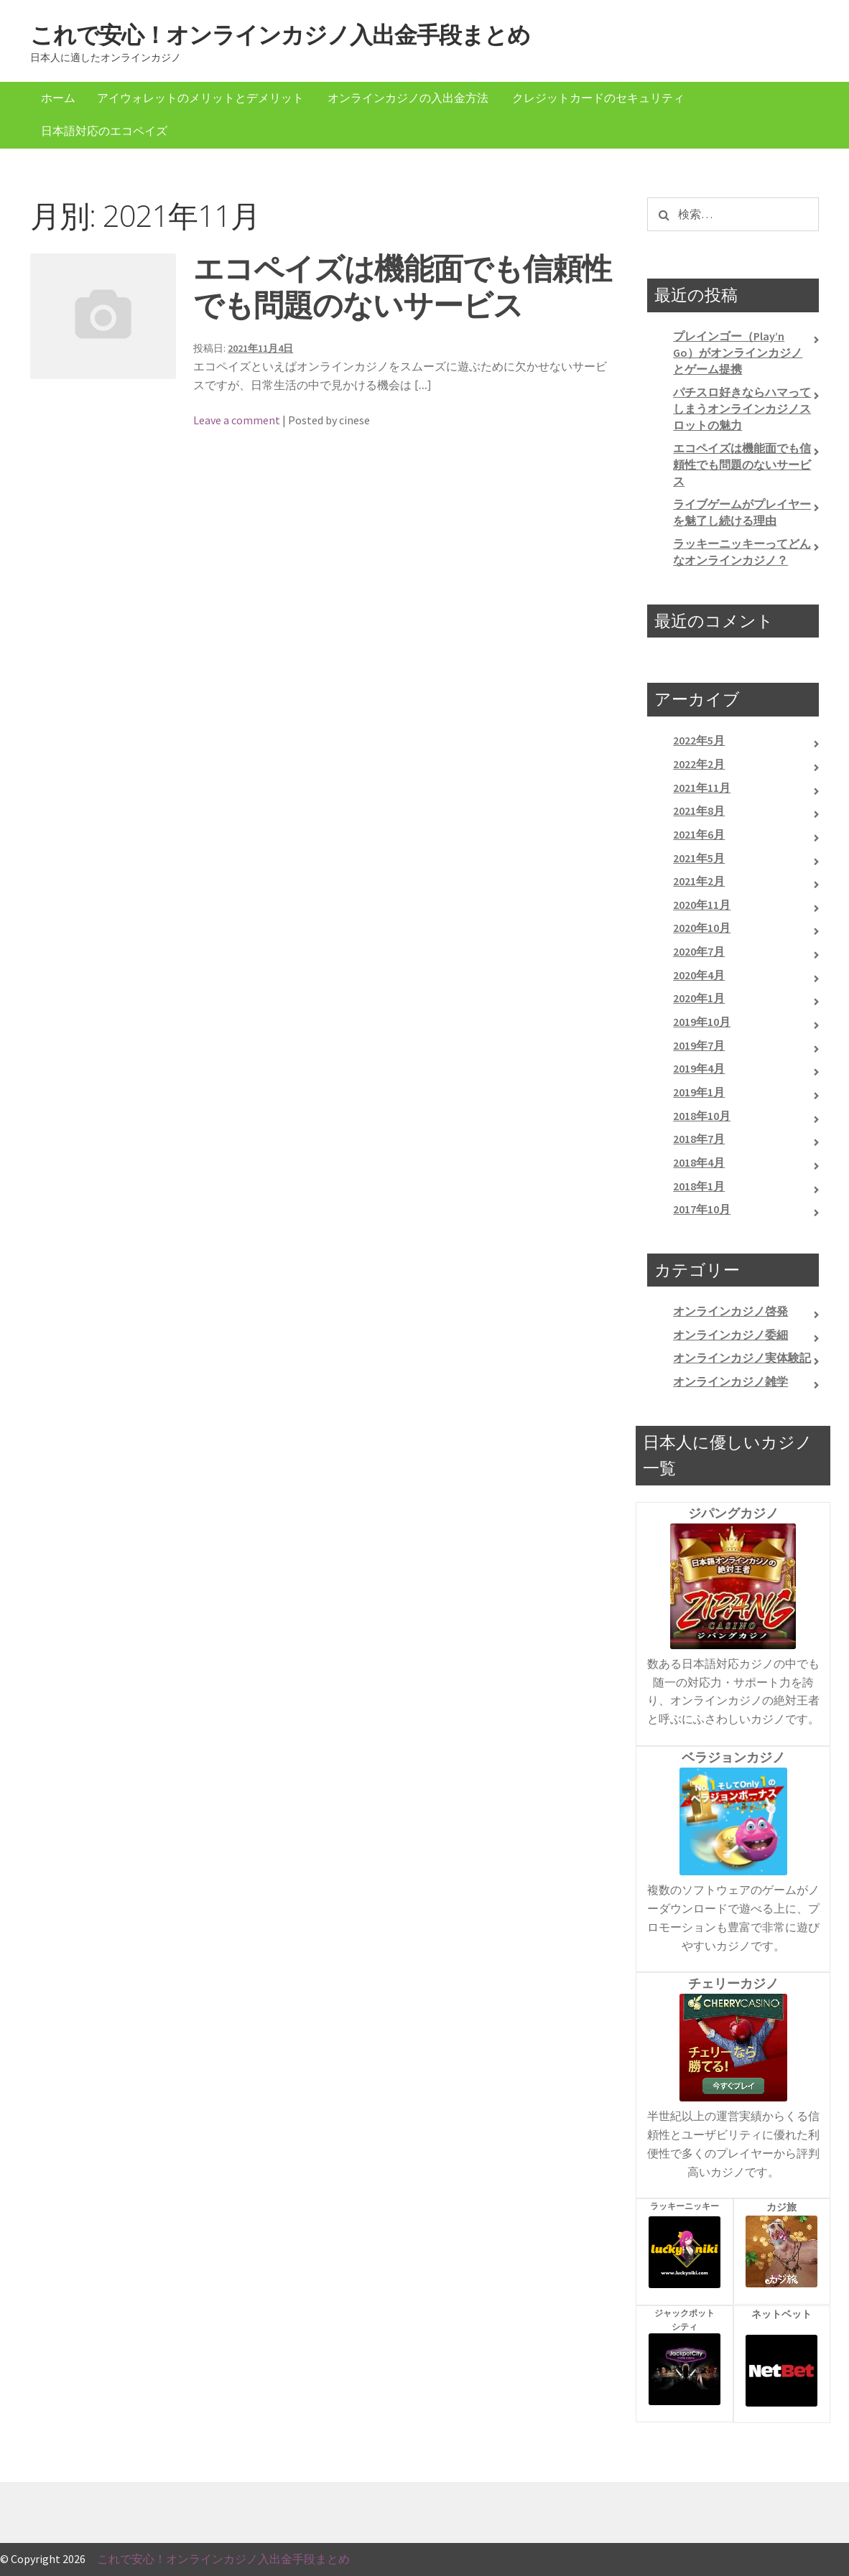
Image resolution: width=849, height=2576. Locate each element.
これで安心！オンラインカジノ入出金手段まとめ (280, 35)
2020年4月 (699, 975)
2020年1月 (699, 998)
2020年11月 (701, 904)
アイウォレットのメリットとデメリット (200, 97)
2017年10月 (701, 1209)
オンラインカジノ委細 (730, 1334)
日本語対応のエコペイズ (104, 130)
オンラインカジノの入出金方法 (408, 97)
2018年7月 (699, 1138)
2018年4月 (699, 1162)
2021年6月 (699, 834)
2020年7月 (699, 951)
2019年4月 (699, 1068)
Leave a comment (236, 420)
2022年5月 (699, 740)
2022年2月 (699, 764)
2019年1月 (699, 1092)
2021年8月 (699, 810)
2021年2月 (699, 881)
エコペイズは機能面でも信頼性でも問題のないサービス (402, 286)
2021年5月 (699, 858)
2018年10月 (701, 1116)
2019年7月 (699, 1045)
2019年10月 (701, 1021)
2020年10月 (701, 927)
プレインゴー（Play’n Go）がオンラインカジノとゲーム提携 (737, 352)
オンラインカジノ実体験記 (742, 1357)
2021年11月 (701, 787)
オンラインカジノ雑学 (730, 1381)
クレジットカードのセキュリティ (598, 97)
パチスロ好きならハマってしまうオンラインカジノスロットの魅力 (742, 408)
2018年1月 (699, 1186)
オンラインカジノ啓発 (730, 1311)
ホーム (58, 97)
